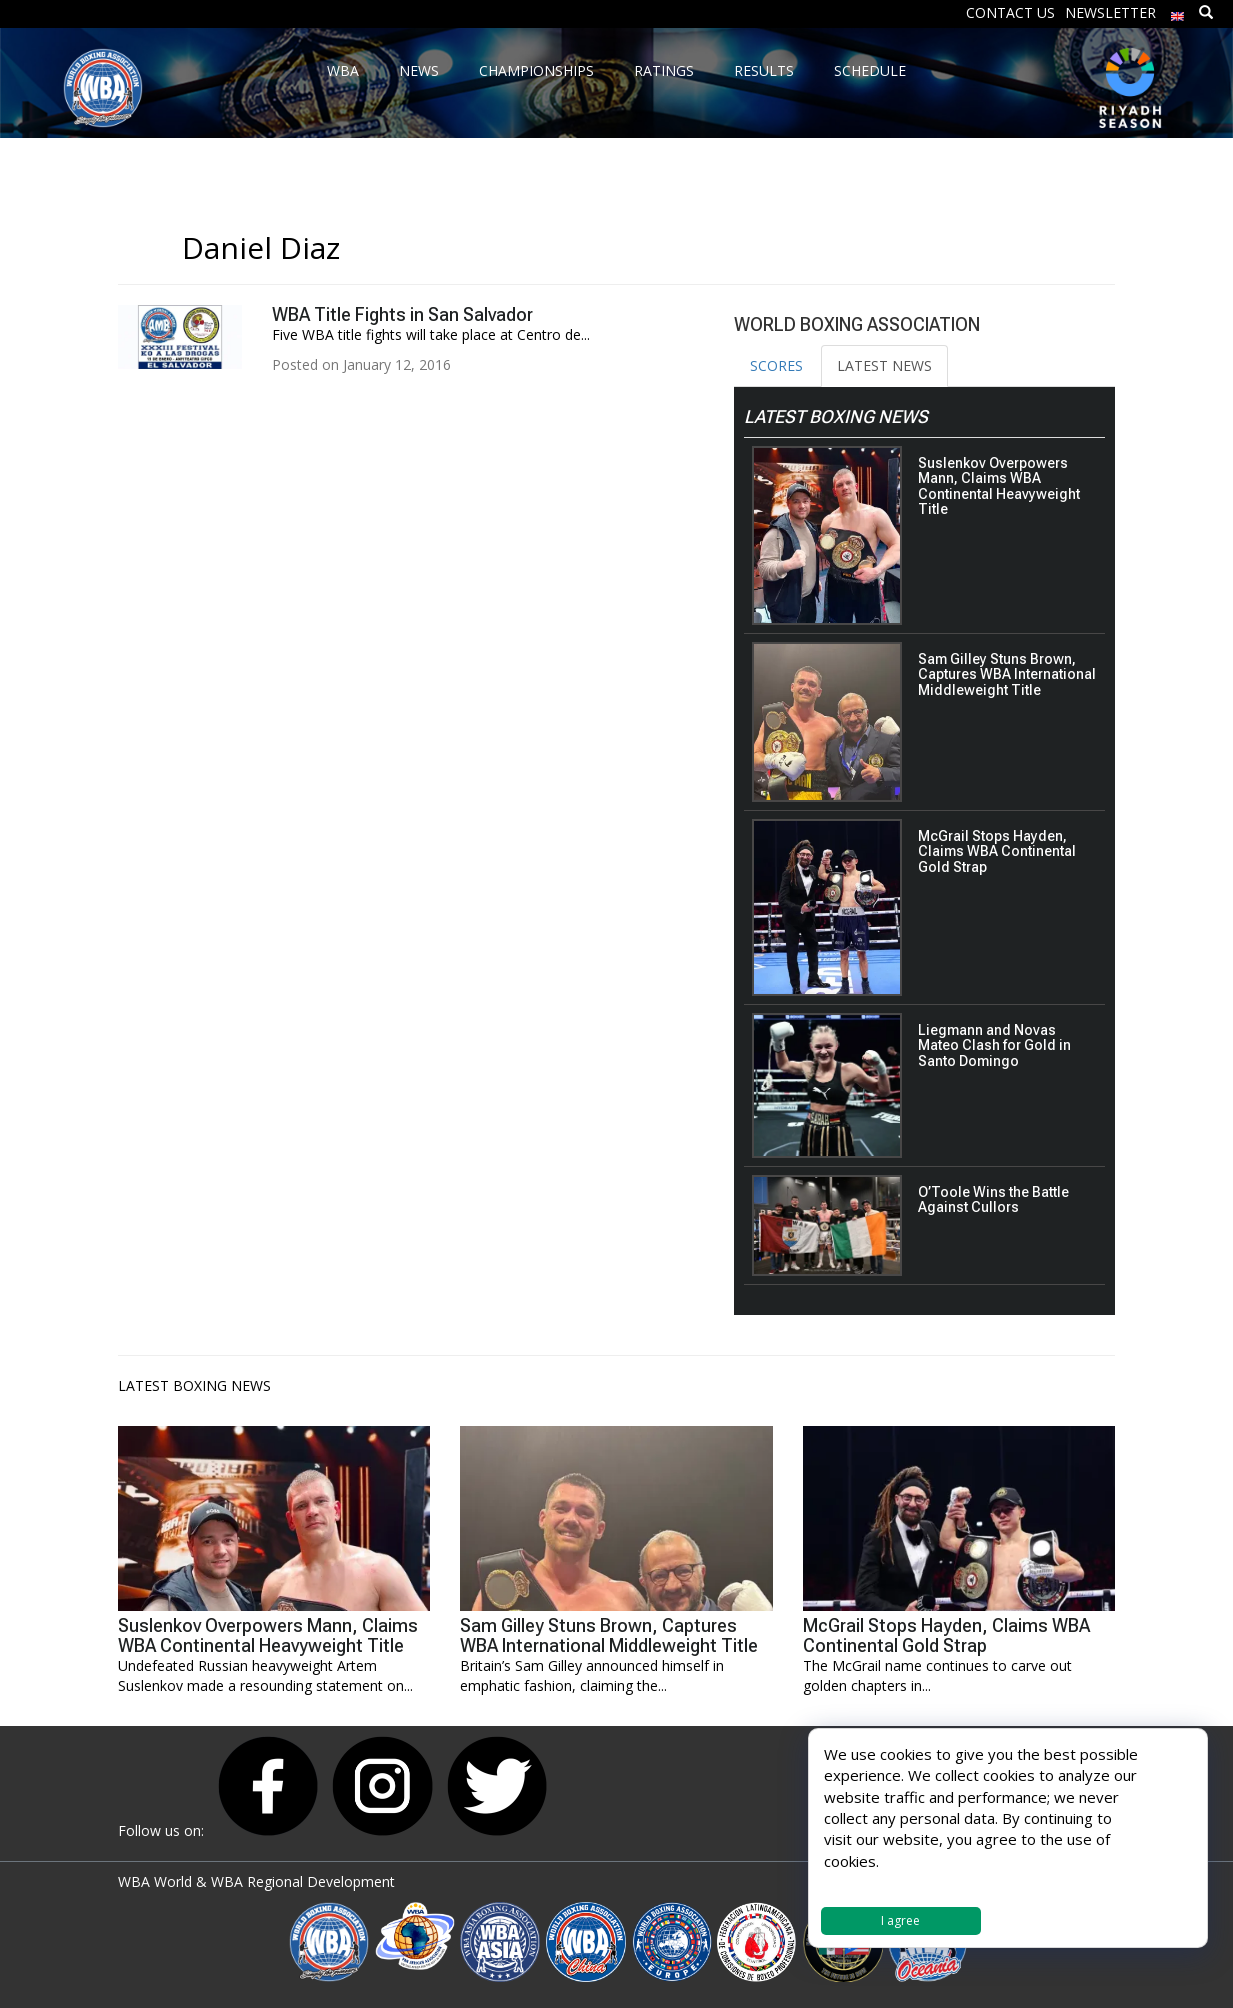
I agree (900, 1920)
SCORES (776, 365)
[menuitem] (1178, 11)
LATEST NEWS (884, 365)
